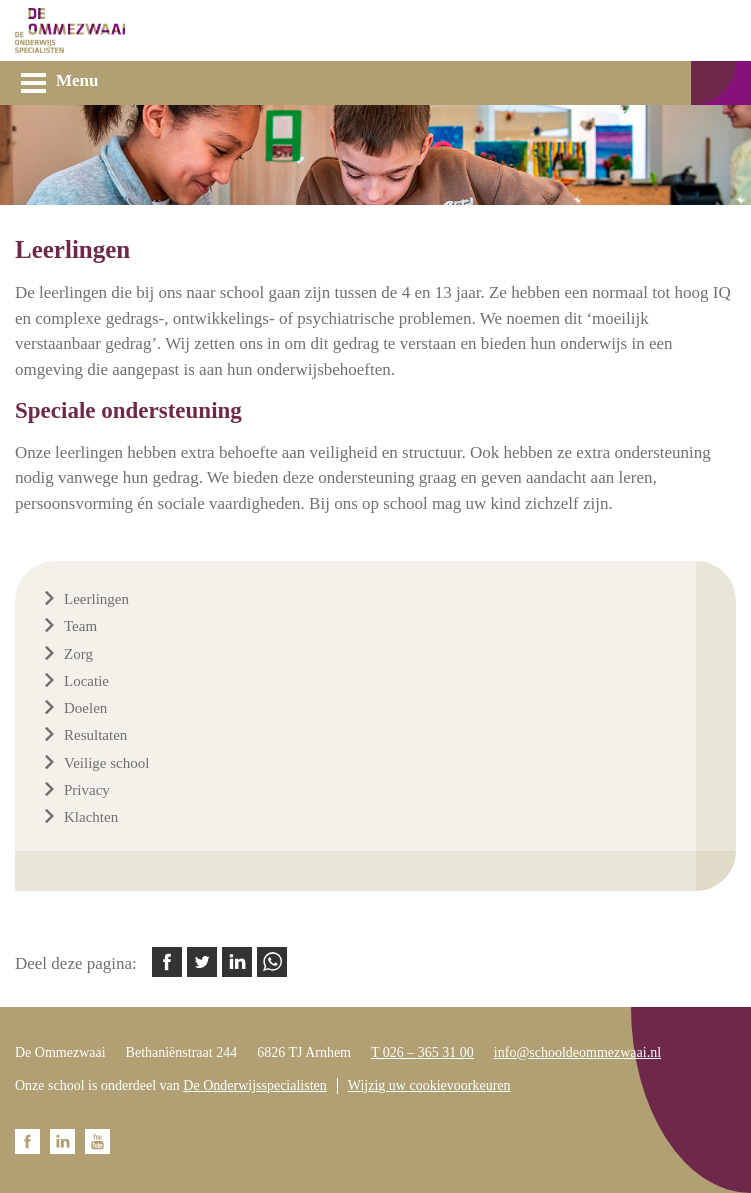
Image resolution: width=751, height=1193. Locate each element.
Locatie (86, 681)
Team (80, 626)
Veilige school (106, 763)
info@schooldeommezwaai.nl (577, 1052)
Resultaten (95, 735)
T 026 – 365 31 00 (422, 1052)
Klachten (91, 817)
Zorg (78, 654)
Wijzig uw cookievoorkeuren (429, 1085)
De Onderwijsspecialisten (254, 1085)
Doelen (85, 708)
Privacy (87, 790)
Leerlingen (96, 599)
